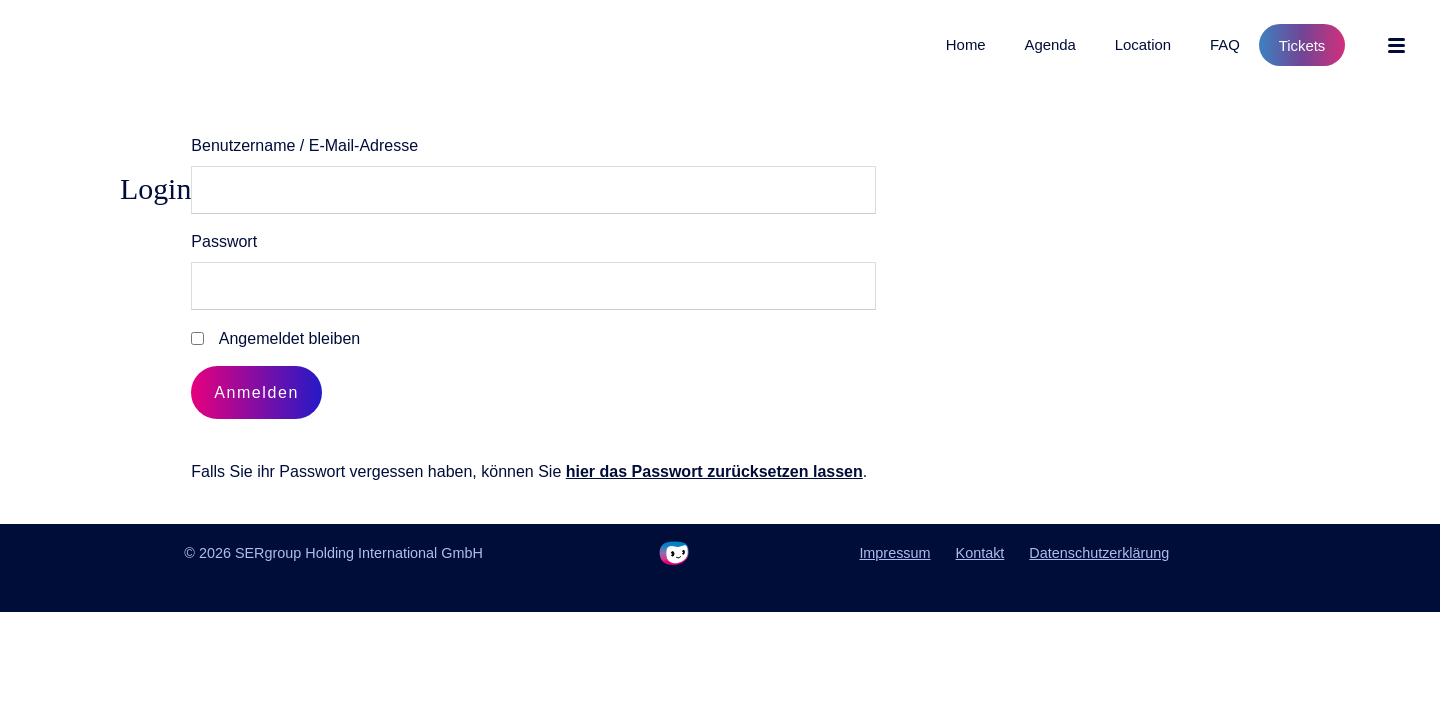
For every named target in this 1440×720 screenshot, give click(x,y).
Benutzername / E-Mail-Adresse (304, 145)
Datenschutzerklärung (1099, 553)
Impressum (894, 553)
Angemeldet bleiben (289, 338)
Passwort (224, 241)
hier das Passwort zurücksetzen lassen (714, 471)
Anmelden (256, 392)
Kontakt (980, 553)
